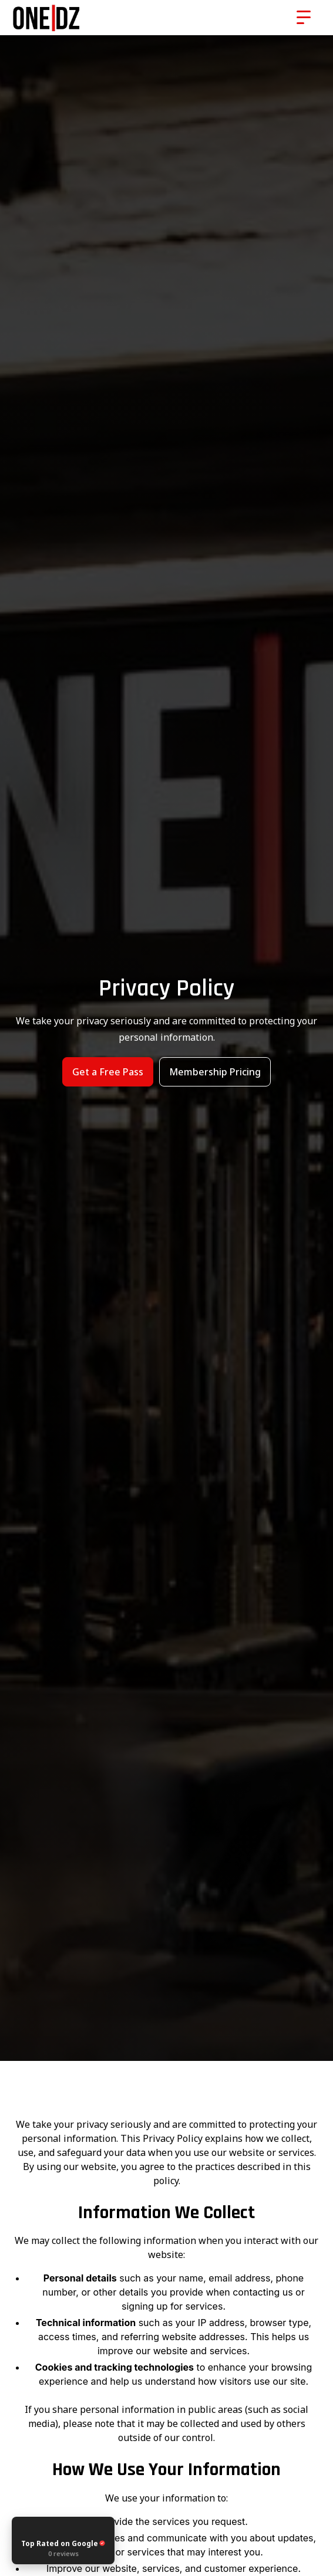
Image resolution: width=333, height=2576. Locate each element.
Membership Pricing (215, 1071)
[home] (85, 17)
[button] (303, 17)
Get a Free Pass (107, 1071)
